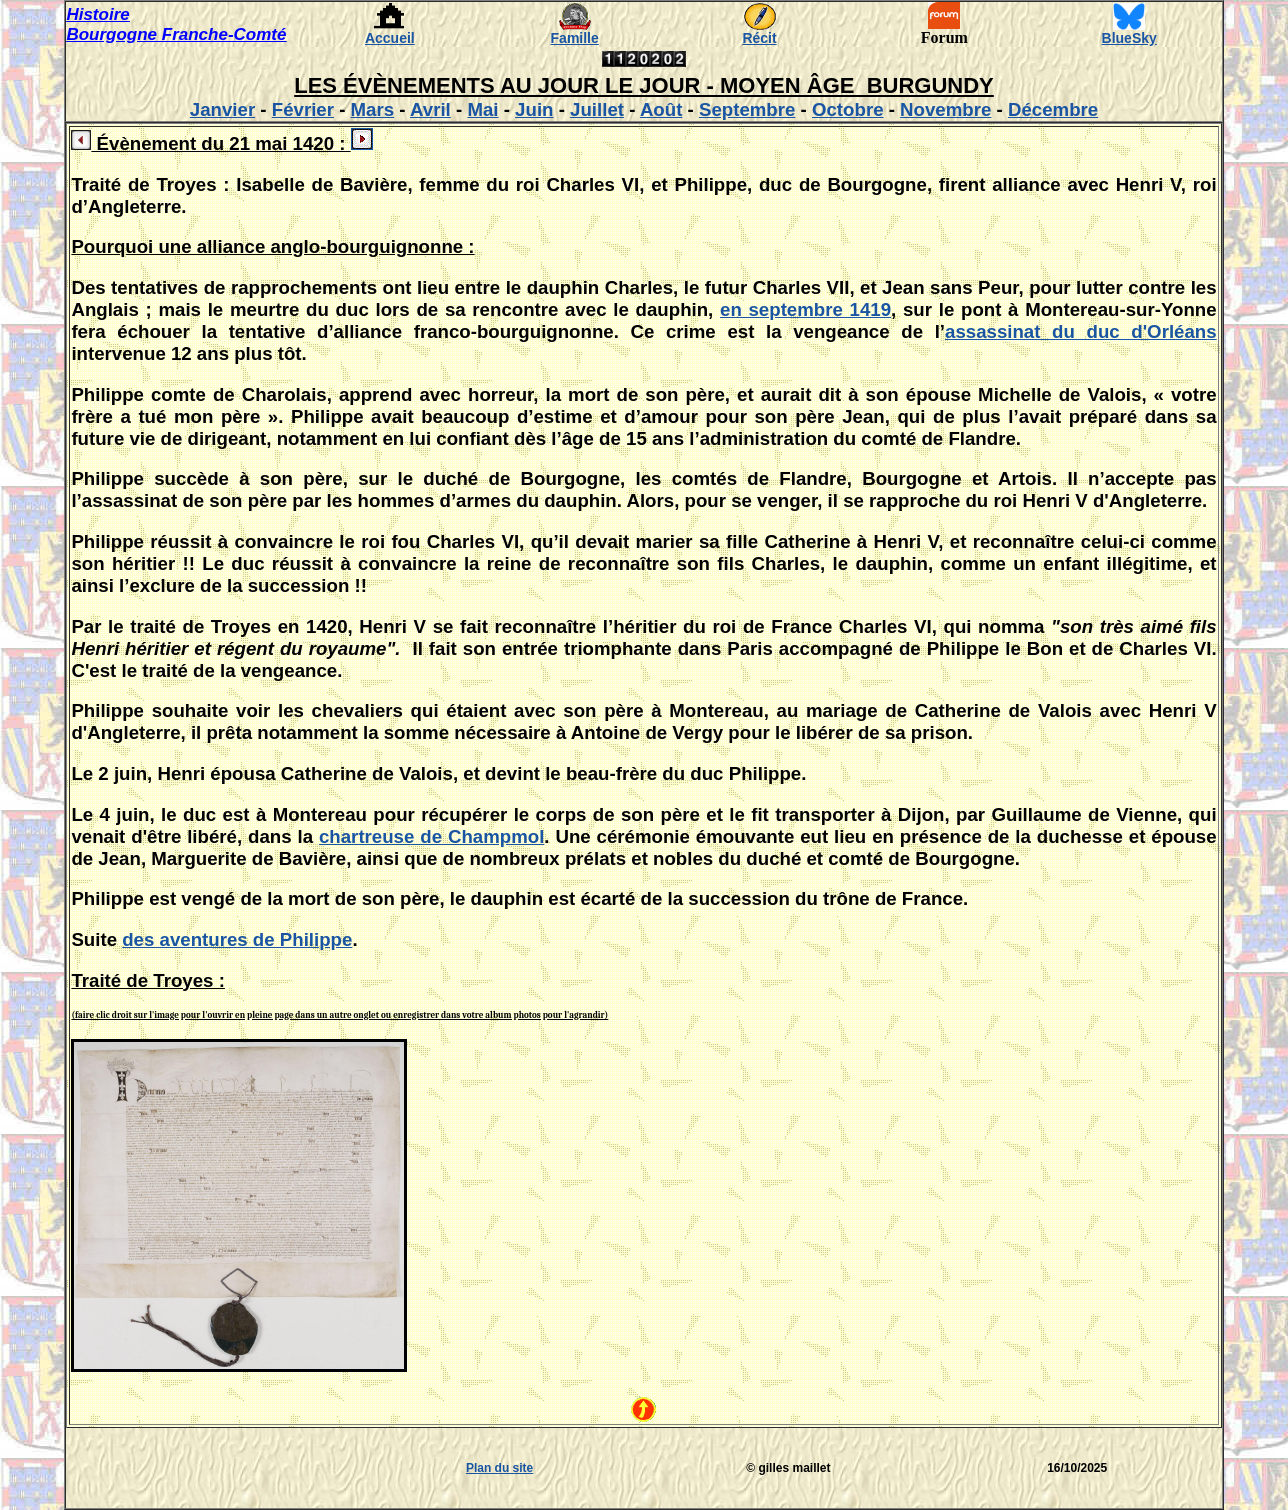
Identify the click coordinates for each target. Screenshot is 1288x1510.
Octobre (848, 109)
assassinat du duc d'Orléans (1081, 331)
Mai (482, 109)
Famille (575, 38)
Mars (373, 109)
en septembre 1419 (805, 309)
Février (303, 109)
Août (661, 109)
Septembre (747, 109)
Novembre (945, 109)
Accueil (390, 38)
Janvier (222, 109)
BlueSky (1129, 38)
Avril (430, 109)
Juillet (597, 109)
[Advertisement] (126, 1468)
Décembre (1053, 109)
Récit (759, 38)
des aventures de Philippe (237, 939)
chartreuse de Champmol (431, 836)
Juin (534, 109)
